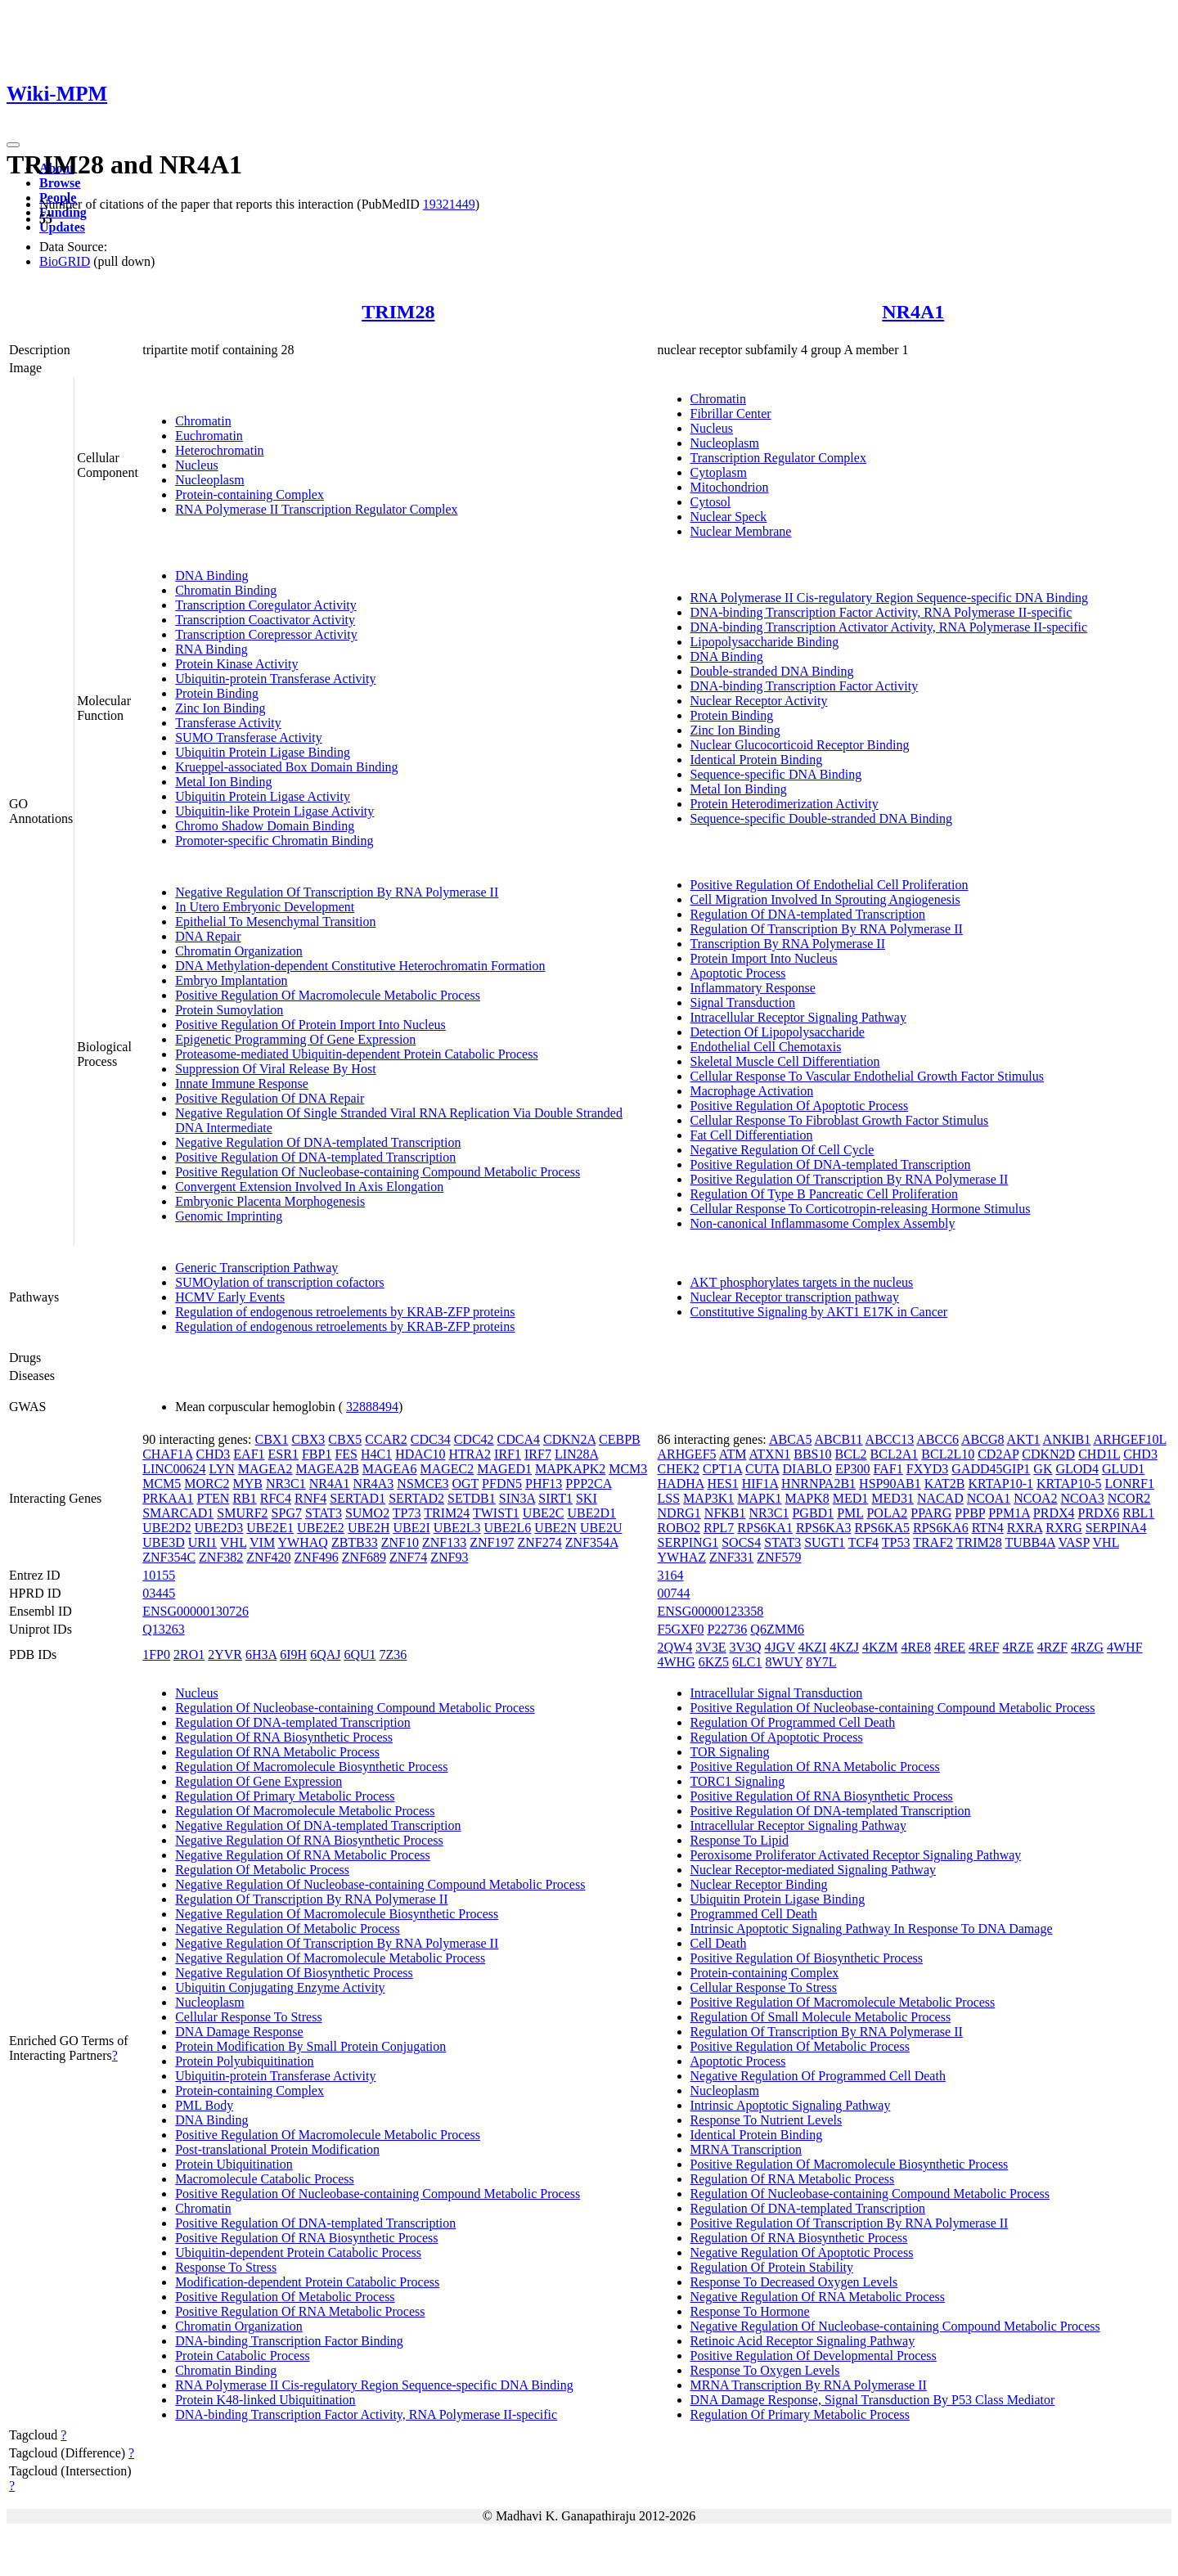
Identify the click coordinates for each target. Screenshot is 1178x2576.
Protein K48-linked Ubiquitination (265, 2400)
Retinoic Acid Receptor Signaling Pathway (802, 2341)
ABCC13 (890, 1439)
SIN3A (517, 1498)
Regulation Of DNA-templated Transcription (808, 914)
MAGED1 (504, 1469)
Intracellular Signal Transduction (776, 1693)
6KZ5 (714, 1662)
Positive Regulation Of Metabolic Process (284, 2297)
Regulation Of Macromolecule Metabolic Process (304, 1811)
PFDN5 (502, 1483)
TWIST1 (496, 1513)
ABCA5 (790, 1439)
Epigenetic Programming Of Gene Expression (295, 1039)
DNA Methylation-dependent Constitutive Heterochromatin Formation (360, 966)
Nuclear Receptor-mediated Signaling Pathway (813, 1870)
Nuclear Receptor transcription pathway (794, 1297)
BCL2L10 (947, 1454)
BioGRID (64, 261)
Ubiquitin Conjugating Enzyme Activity (279, 1987)
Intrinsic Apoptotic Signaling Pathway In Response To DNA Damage (871, 1928)
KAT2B (944, 1483)
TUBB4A (1029, 1542)
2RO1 (189, 1654)
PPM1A (1009, 1513)
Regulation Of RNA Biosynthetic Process (284, 1737)
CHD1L (1099, 1454)
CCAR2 (386, 1439)
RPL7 (719, 1528)
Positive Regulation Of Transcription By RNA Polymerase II (849, 1179)
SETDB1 (471, 1498)
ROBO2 (679, 1528)
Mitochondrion (729, 487)
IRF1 (507, 1454)
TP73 (407, 1513)
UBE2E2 (320, 1528)
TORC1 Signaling (737, 1781)
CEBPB (620, 1439)
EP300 (852, 1469)
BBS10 (812, 1454)
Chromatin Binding (226, 590)
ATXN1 (770, 1454)
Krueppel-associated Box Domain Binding (286, 767)
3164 (671, 1575)
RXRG (1063, 1528)
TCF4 (863, 1542)
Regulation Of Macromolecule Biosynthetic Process (311, 1767)
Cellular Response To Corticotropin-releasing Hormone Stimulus (860, 1209)
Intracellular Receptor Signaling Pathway (798, 1017)
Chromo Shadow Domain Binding (264, 826)
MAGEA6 (389, 1469)
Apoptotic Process (738, 973)
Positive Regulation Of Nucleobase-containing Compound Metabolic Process (377, 1172)
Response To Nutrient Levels (766, 2120)
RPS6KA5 (882, 1528)
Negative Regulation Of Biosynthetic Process (294, 1973)
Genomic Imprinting (228, 1216)
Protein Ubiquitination (234, 2164)
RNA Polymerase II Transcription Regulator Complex (316, 509)
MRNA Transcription (746, 2149)
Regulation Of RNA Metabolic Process (277, 1752)
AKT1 (1024, 1439)
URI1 (203, 1542)
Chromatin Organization (239, 951)
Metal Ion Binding (223, 782)
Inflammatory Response (753, 988)
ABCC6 (937, 1439)
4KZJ (844, 1647)
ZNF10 (400, 1542)
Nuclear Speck (728, 517)
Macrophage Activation (752, 1091)
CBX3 (308, 1439)
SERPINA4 (1116, 1528)
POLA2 (886, 1513)
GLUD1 (1123, 1469)
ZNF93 (449, 1557)
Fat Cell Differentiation (751, 1135)
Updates (62, 227)
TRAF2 (933, 1542)
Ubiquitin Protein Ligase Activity (262, 796)
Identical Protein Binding (756, 760)
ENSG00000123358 (711, 1611)
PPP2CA (588, 1483)
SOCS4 (741, 1542)
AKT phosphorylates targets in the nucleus (802, 1282)
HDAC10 (420, 1454)
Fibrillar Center (730, 413)
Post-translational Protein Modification (277, 2149)
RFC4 (275, 1498)
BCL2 (850, 1454)
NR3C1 (286, 1483)
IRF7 (537, 1454)
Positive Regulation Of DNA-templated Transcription (315, 1157)
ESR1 (283, 1454)
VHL (233, 1542)
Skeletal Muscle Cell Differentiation (785, 1061)
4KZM (880, 1647)
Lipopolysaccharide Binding (764, 642)
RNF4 (310, 1498)
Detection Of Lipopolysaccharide (777, 1032)
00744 (674, 1593)
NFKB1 (725, 1513)
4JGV (780, 1647)
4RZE (1017, 1647)
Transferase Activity (228, 723)
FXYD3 (927, 1469)
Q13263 (163, 1629)
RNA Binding (211, 649)
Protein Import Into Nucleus (764, 958)
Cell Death (718, 1943)
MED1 (851, 1498)
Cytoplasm (718, 472)
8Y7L (821, 1662)
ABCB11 (839, 1439)
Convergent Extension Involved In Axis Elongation (309, 1187)
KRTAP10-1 (1000, 1483)
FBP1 (316, 1454)
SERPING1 (688, 1542)
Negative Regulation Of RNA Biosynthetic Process (309, 1840)
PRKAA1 (167, 1498)
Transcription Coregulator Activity (266, 605)
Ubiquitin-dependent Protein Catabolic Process (298, 2252)
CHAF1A (167, 1454)
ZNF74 (408, 1557)
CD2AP (998, 1454)
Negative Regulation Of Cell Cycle (782, 1150)
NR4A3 (373, 1483)
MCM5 (161, 1483)
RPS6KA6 (941, 1528)
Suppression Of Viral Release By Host (275, 1069)
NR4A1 (913, 311)
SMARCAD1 (178, 1513)
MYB (247, 1483)
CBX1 (271, 1439)
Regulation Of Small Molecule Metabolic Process (820, 2017)
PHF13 (543, 1483)
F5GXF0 (681, 1629)
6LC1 (747, 1662)
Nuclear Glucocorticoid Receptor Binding (800, 745)
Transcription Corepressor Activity (266, 634)
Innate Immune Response (241, 1083)
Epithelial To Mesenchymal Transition (275, 921)
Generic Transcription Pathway (256, 1268)
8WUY (784, 1662)
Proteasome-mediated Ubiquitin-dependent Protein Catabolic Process (356, 1054)
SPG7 (287, 1513)
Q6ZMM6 (777, 1629)
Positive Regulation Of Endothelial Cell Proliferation (829, 885)
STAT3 (323, 1513)
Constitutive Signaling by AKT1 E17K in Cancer (819, 1312)
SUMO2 (367, 1513)
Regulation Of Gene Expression (258, 1781)
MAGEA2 (265, 1469)
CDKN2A (569, 1439)
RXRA (1025, 1528)
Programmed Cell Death (754, 1914)
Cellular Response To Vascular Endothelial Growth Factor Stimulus (867, 1076)
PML (850, 1513)
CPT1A (722, 1469)
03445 (158, 1593)
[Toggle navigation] (13, 144)
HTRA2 (470, 1454)
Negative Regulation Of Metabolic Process (287, 1928)
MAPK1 (759, 1498)
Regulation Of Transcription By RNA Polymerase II (826, 929)
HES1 (722, 1483)
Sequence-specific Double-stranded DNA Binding (821, 818)
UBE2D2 (166, 1528)
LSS (669, 1498)
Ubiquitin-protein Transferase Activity (275, 679)
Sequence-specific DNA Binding (776, 774)
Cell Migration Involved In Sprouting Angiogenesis (825, 899)
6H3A (261, 1654)
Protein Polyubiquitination (244, 2061)
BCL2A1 (894, 1454)
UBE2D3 (219, 1528)
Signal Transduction (742, 1002)
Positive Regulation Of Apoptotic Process (799, 1106)
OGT (465, 1483)
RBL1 (1138, 1513)
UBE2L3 (457, 1528)
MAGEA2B (326, 1469)
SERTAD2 (416, 1498)
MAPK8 (807, 1498)
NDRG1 (679, 1513)
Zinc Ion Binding (220, 708)
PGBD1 (813, 1513)
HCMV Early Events (230, 1297)
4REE (949, 1647)
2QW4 (675, 1647)
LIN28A (576, 1454)
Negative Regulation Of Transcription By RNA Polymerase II (336, 892)
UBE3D (163, 1542)
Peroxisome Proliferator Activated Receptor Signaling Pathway (856, 1855)
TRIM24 (447, 1513)
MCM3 (628, 1469)
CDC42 (474, 1439)
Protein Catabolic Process (242, 2355)
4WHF (1125, 1647)
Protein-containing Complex (249, 494)
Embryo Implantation (231, 980)
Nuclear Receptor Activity (759, 701)
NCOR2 (1129, 1498)
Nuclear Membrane (741, 531)
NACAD (940, 1498)
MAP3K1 (708, 1498)
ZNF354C (169, 1557)
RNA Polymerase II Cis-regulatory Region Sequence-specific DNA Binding (889, 598)
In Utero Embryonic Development (264, 907)
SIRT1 (555, 1498)
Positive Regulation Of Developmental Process (813, 2355)
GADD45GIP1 (990, 1469)
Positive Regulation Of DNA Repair (269, 1098)
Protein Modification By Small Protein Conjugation (310, 2046)
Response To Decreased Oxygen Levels (794, 2282)
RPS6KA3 (824, 1528)
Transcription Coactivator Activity (265, 620)
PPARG (930, 1513)
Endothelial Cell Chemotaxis (766, 1047)
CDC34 (431, 1439)
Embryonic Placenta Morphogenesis (270, 1201)
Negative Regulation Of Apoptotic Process (802, 2252)
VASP (1074, 1542)
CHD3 (213, 1454)
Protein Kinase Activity (236, 664)
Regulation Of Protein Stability (772, 2267)
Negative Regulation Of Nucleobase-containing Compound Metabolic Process (380, 1884)
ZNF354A (591, 1542)
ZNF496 (316, 1557)
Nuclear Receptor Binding (759, 1884)
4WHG (676, 1662)
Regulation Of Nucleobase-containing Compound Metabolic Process (354, 1708)
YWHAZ (682, 1557)
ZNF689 (364, 1557)
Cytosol (710, 502)
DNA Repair (208, 936)
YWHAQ (303, 1542)
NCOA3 (1082, 1498)
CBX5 (345, 1439)
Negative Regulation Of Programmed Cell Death (818, 2076)
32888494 (372, 1407)
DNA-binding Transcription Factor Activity (804, 686)
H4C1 (376, 1454)
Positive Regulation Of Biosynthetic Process (806, 1958)
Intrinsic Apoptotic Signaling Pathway (790, 2105)
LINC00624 (173, 1469)
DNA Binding (211, 575)
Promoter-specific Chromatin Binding (274, 840)
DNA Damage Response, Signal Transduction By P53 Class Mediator (872, 2400)
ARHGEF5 (687, 1454)
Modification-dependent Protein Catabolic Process (307, 2282)
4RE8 (915, 1647)
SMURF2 (242, 1513)
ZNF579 (779, 1557)
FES (346, 1454)
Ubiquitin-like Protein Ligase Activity (274, 811)
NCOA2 (1035, 1498)
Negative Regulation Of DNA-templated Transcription (318, 1142)
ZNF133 (444, 1542)
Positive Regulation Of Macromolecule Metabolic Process (327, 995)
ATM (733, 1454)
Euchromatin (209, 436)
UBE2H (369, 1528)
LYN (222, 1469)
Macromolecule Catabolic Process (264, 2179)
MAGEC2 (447, 1469)
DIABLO (806, 1469)
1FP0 (156, 1654)
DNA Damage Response (239, 2032)
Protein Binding (217, 693)
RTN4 (988, 1528)
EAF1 (248, 1454)
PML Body (204, 2105)
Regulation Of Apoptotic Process (776, 1737)
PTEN (212, 1498)
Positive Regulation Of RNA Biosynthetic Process (306, 2238)
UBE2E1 (270, 1528)
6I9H (293, 1654)
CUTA (762, 1469)
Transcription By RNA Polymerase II (788, 944)
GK (1042, 1469)
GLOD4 (1076, 1469)
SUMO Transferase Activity (248, 737)
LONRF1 (1129, 1483)
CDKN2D (1048, 1454)
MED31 (892, 1498)
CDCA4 (518, 1439)
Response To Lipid (739, 1840)
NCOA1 (988, 1498)
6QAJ (325, 1654)
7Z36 (393, 1654)
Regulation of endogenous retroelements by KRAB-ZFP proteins (345, 1312)
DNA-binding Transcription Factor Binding (289, 2341)
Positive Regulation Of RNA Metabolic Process (300, 2311)
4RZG (1087, 1647)
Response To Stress (226, 2267)
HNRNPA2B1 (818, 1483)
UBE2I (411, 1528)
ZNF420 (268, 1557)
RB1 (244, 1498)
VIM (262, 1542)
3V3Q (746, 1647)
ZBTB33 (354, 1542)
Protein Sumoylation (229, 1010)
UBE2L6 (508, 1528)
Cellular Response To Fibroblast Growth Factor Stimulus (839, 1120)
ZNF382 (221, 1557)
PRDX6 (1099, 1513)
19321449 (449, 204)
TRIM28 (398, 311)
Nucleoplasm (209, 480)
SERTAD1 (357, 1498)
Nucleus (196, 465)
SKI (586, 1498)
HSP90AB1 (890, 1483)
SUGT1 (824, 1542)
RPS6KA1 (765, 1528)
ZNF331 (731, 1557)
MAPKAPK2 (570, 1469)
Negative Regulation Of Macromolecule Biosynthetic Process (336, 1914)
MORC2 (206, 1483)
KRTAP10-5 (1069, 1483)
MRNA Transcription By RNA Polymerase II (808, 2385)
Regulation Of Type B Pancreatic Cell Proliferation (824, 1194)
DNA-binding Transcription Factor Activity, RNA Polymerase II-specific (881, 612)
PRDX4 (1054, 1513)
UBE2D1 (592, 1513)
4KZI (812, 1647)
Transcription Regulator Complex (778, 458)
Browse (59, 183)
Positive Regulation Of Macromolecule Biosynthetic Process (849, 2164)
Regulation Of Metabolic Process (262, 1870)
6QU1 (359, 1654)
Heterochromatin (219, 450)
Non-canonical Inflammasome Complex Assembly (822, 1223)
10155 (158, 1575)
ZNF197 (492, 1542)
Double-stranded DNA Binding (772, 671)
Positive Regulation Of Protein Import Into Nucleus (310, 1025)
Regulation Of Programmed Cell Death (793, 1722)
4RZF (1052, 1647)
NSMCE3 (422, 1483)
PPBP (970, 1513)
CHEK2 (679, 1469)
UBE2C (543, 1513)
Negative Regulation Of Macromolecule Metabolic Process (330, 1958)
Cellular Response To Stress (248, 2017)
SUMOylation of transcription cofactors (279, 1282)
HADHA (681, 1483)
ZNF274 (539, 1542)
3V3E (710, 1647)
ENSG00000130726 (195, 1611)
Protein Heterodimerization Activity (784, 804)
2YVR (225, 1654)
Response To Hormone (750, 2311)
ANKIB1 (1067, 1439)
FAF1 (888, 1469)
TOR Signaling (730, 1752)
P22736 (727, 1629)
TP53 (896, 1542)
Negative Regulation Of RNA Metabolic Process (302, 1855)
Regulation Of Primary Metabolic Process (284, 1796)
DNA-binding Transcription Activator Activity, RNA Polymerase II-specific (889, 627)
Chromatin (203, 421)
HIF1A (760, 1483)
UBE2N (555, 1528)
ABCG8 (982, 1439)
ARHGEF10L (1129, 1439)
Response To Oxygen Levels (765, 2370)
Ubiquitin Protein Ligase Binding (262, 752)
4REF (984, 1647)
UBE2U (601, 1528)
